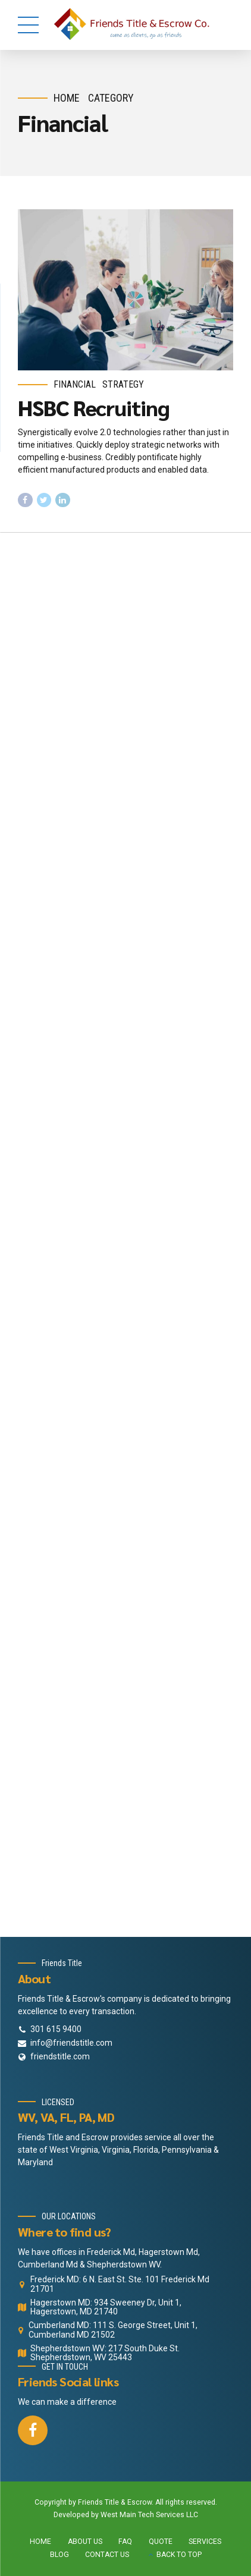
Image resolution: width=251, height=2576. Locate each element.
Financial (75, 384)
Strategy (123, 384)
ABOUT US (85, 2541)
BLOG (59, 2554)
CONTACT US (107, 2554)
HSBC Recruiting (94, 407)
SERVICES (205, 2541)
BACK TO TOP (179, 2554)
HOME (40, 2541)
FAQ (125, 2541)
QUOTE (160, 2541)
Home (67, 98)
